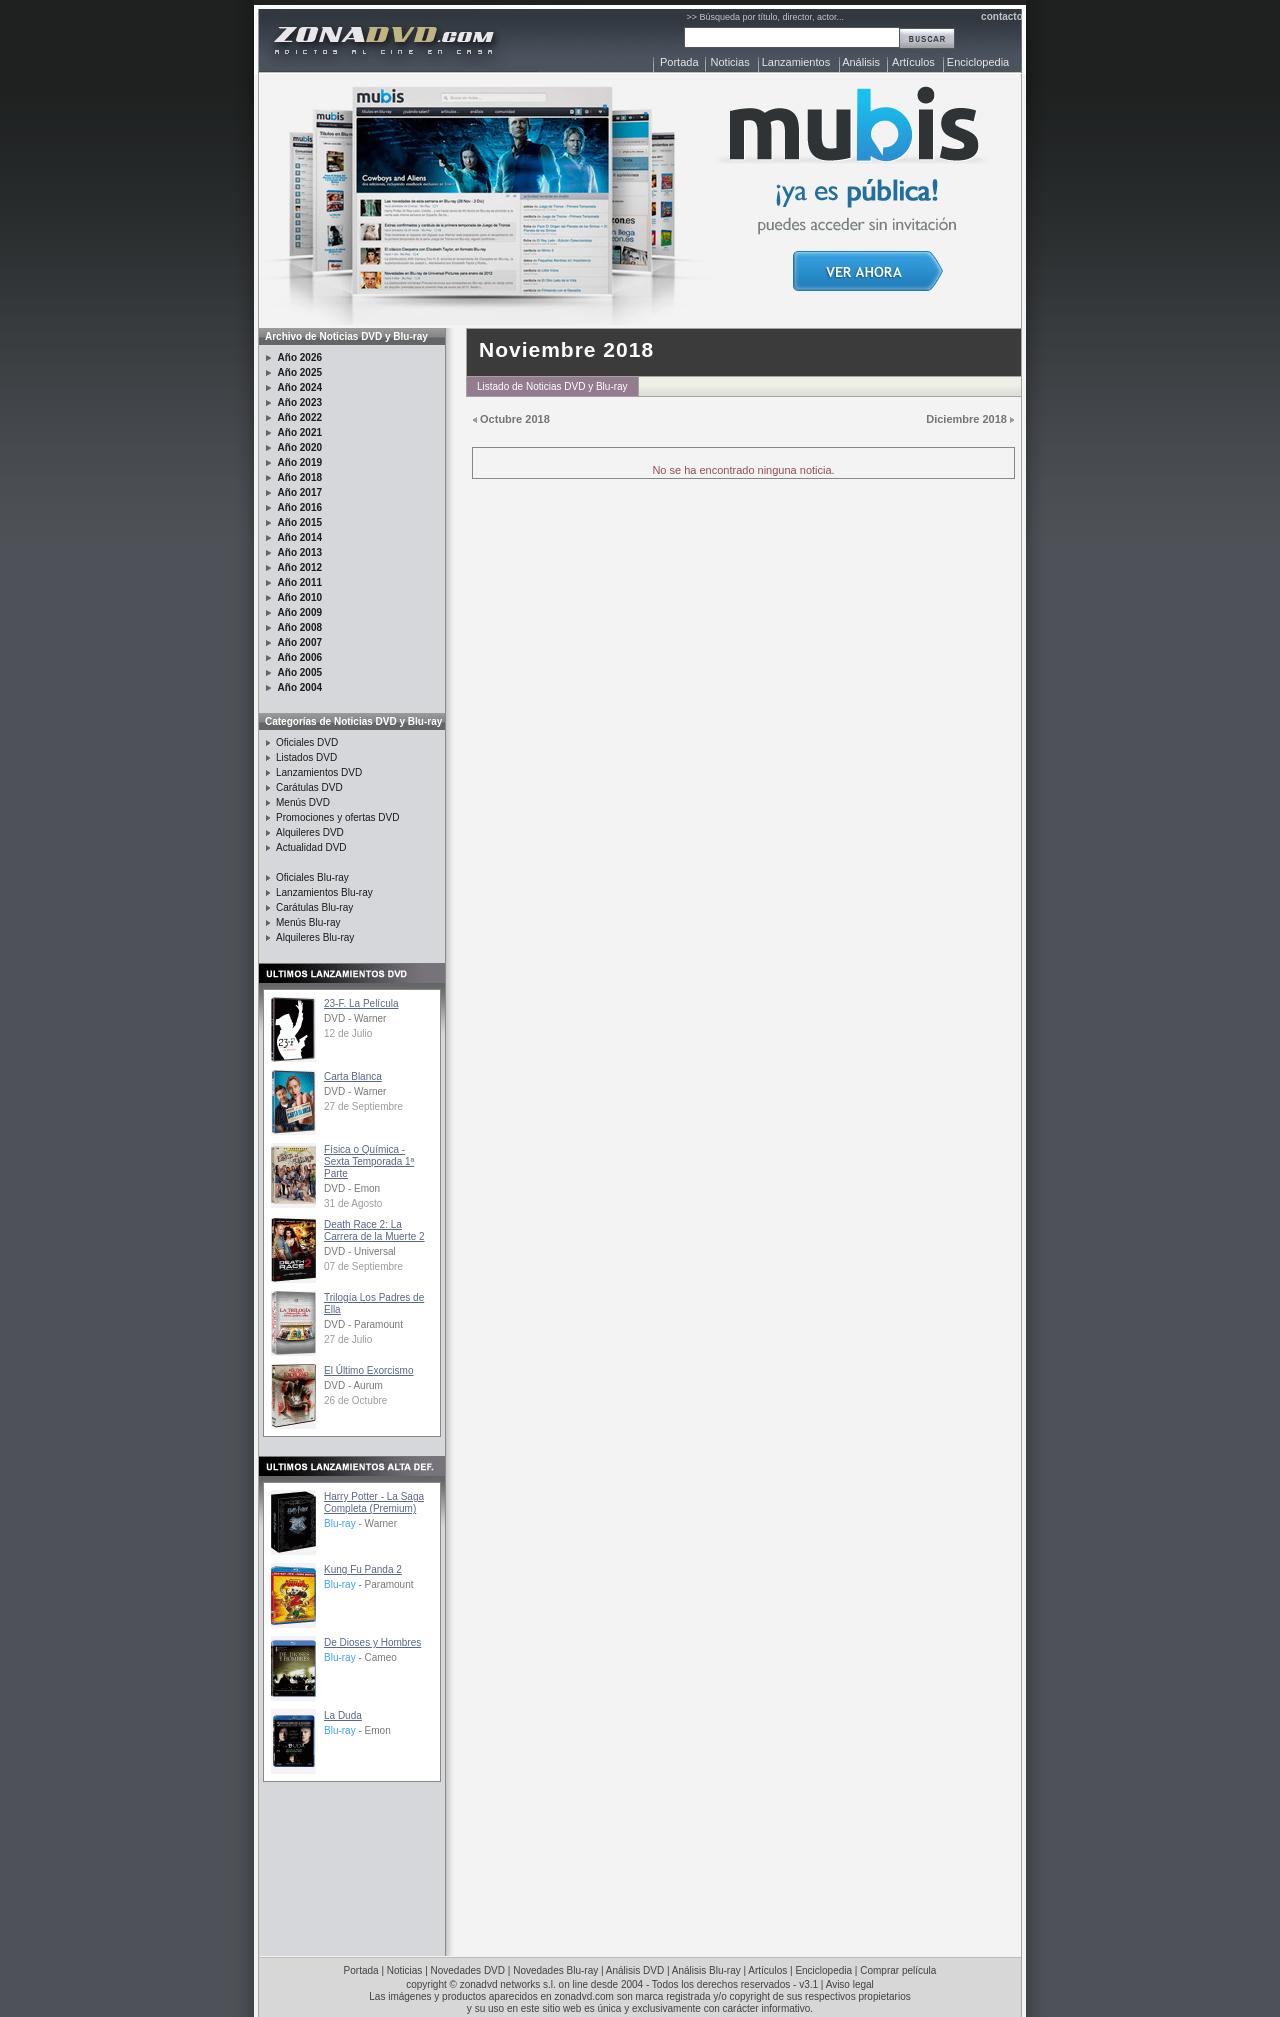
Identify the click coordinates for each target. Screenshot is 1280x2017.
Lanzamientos (796, 62)
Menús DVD (303, 802)
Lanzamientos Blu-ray (324, 892)
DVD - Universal (360, 1251)
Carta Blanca (353, 1076)
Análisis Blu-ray (706, 1970)
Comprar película (898, 1970)
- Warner (360, 1523)
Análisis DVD (635, 1970)
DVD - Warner (355, 1018)
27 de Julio (348, 1339)
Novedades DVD (468, 1970)
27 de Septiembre (363, 1106)
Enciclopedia (978, 62)
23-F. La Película (361, 1003)
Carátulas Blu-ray (314, 907)
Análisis (861, 62)
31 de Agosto (353, 1203)
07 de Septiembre (363, 1266)
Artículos (913, 62)
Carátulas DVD (309, 787)
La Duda (343, 1715)
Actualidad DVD (311, 847)
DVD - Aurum (353, 1385)
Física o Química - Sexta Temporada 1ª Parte (369, 1161)
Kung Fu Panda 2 (363, 1569)
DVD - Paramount (363, 1324)
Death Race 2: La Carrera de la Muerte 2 (374, 1230)
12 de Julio (348, 1033)
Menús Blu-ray (308, 922)
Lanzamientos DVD (319, 772)
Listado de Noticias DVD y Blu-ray (552, 386)
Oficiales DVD (307, 742)
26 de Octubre (355, 1400)
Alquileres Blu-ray (315, 937)
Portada (679, 62)
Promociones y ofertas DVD (337, 817)
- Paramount (369, 1584)
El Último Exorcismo (368, 1370)
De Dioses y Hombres (372, 1642)
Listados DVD (306, 757)
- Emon (357, 1730)
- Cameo (360, 1657)
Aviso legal (850, 1984)
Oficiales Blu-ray (312, 877)
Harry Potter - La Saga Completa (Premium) (374, 1502)
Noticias (730, 62)
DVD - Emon (352, 1188)
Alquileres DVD (310, 832)
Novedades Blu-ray (555, 1970)
